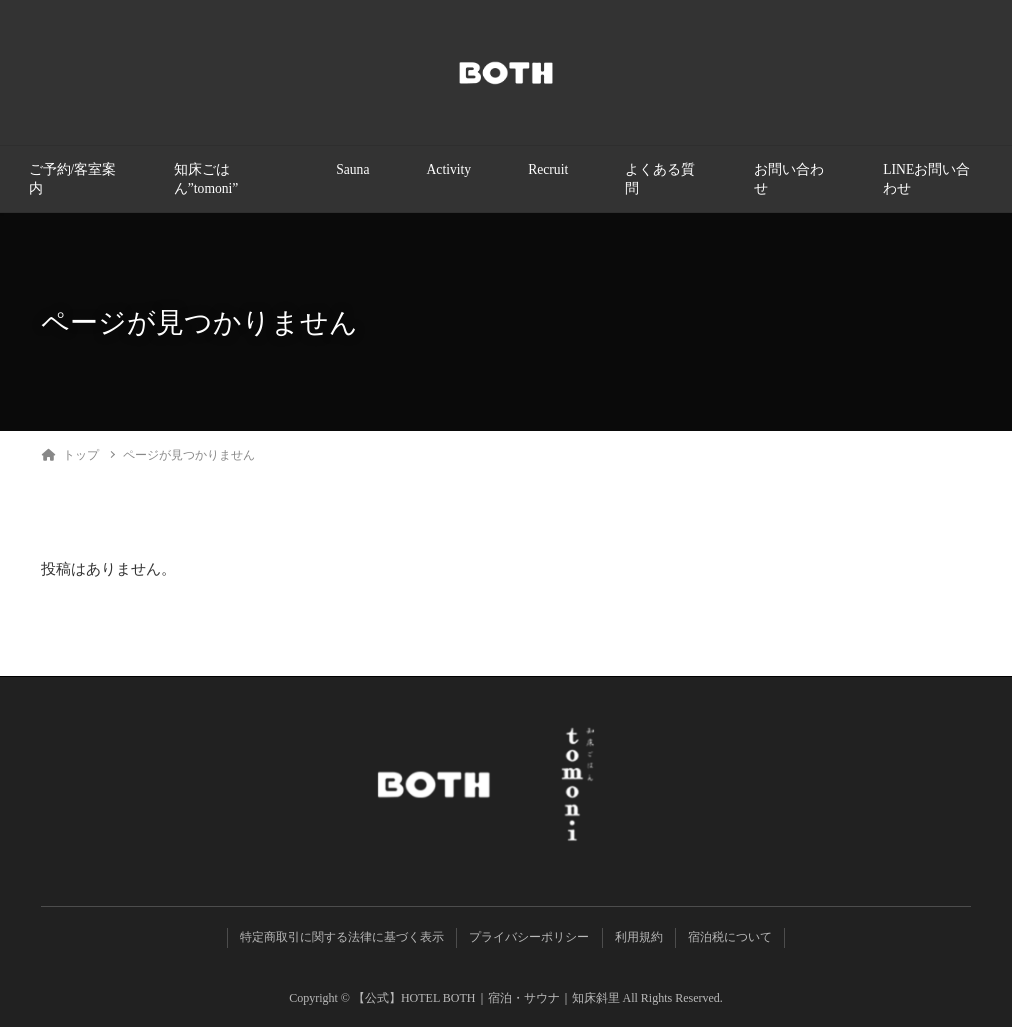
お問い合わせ (789, 179)
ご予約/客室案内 (73, 179)
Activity (449, 169)
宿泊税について (730, 937)
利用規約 (639, 937)
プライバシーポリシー (529, 937)
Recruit (548, 169)
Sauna (352, 169)
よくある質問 (660, 179)
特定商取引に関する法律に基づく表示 (342, 937)
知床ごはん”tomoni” (206, 179)
